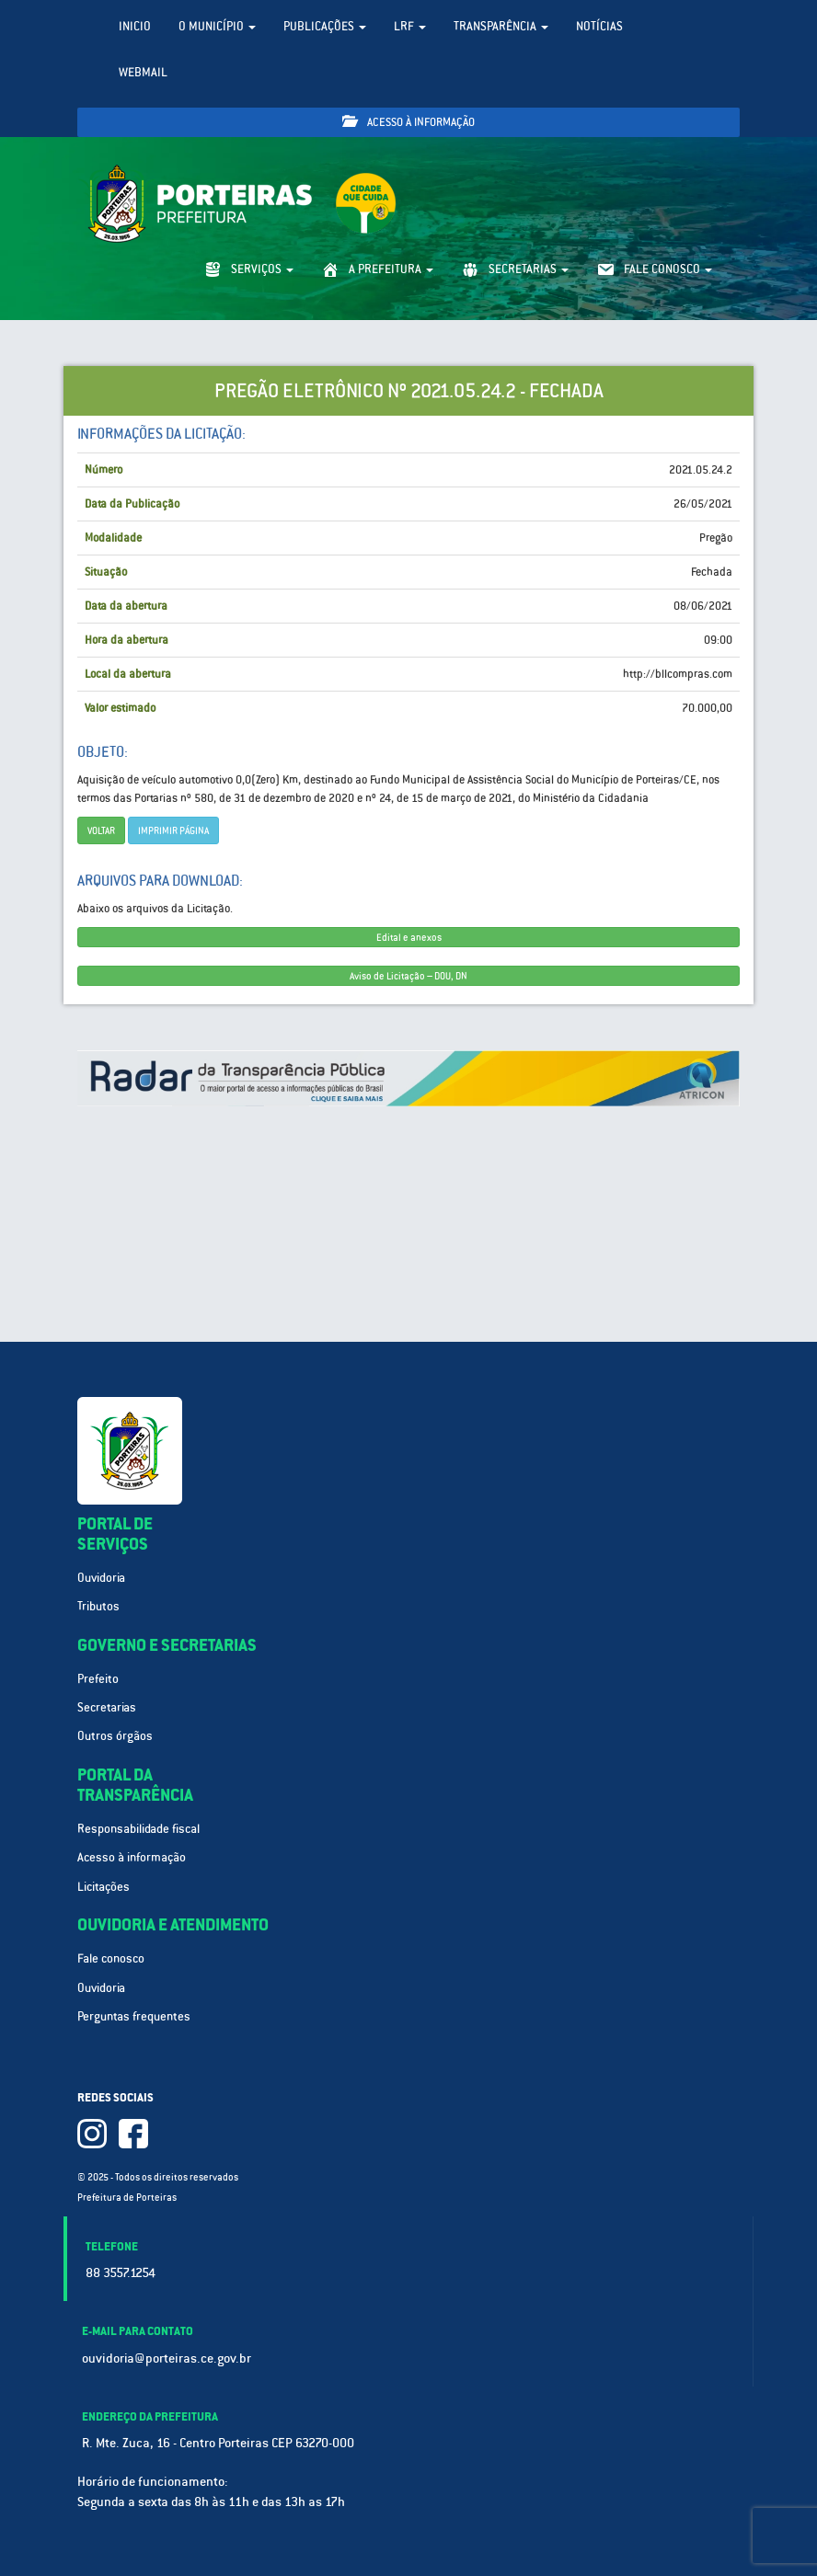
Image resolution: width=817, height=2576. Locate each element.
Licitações (103, 1887)
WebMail (143, 72)
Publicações (324, 26)
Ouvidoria (101, 1578)
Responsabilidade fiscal (138, 1829)
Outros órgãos (115, 1736)
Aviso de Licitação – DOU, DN (408, 975)
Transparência (501, 26)
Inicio (135, 26)
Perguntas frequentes (133, 2016)
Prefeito (98, 1679)
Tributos (98, 1606)
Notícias (599, 26)
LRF (410, 26)
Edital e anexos (409, 937)
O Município (217, 26)
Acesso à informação (408, 122)
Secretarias (106, 1707)
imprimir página (173, 830)
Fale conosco (110, 1958)
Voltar (101, 830)
